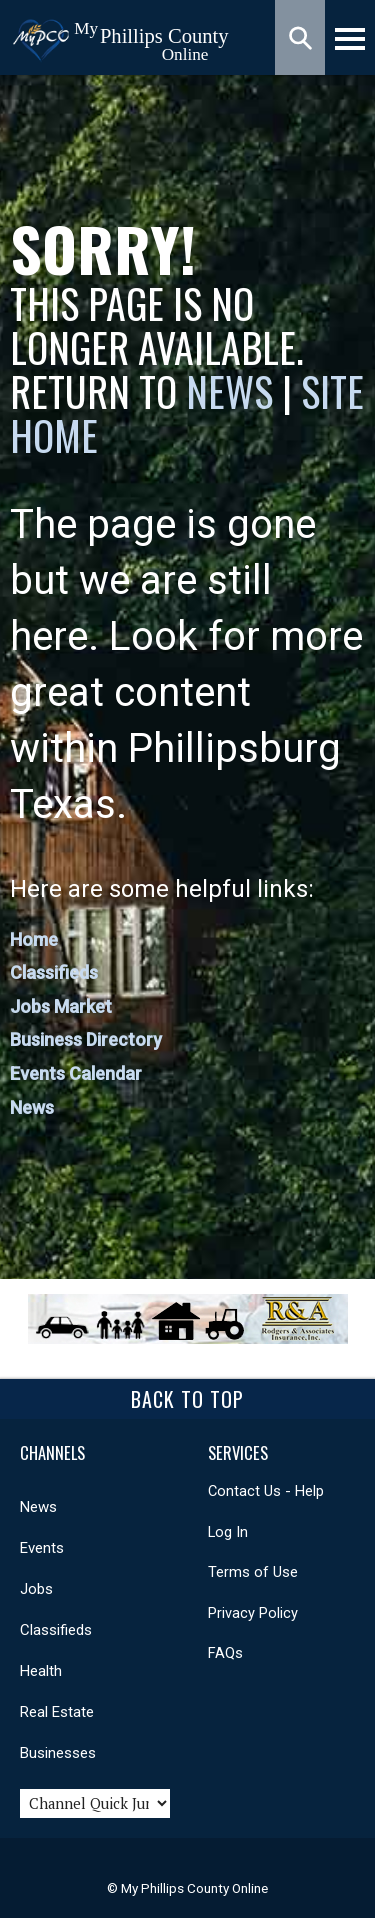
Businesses (58, 1753)
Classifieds (54, 972)
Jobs (36, 1589)
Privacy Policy (253, 1613)
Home (34, 939)
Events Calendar (76, 1073)
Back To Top (187, 1399)
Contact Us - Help (266, 1491)
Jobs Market (61, 1006)
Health (41, 1671)
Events (42, 1548)
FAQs (225, 1653)
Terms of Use (253, 1572)
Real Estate (57, 1712)
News (234, 391)
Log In (228, 1532)
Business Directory (86, 1039)
